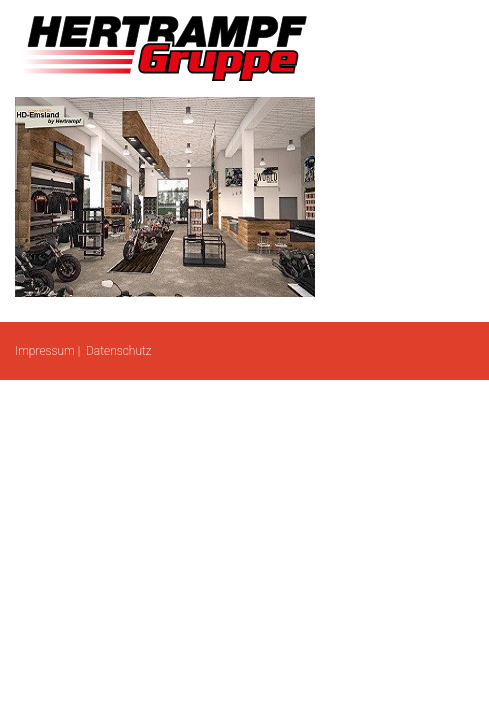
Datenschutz (119, 351)
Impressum (45, 351)
